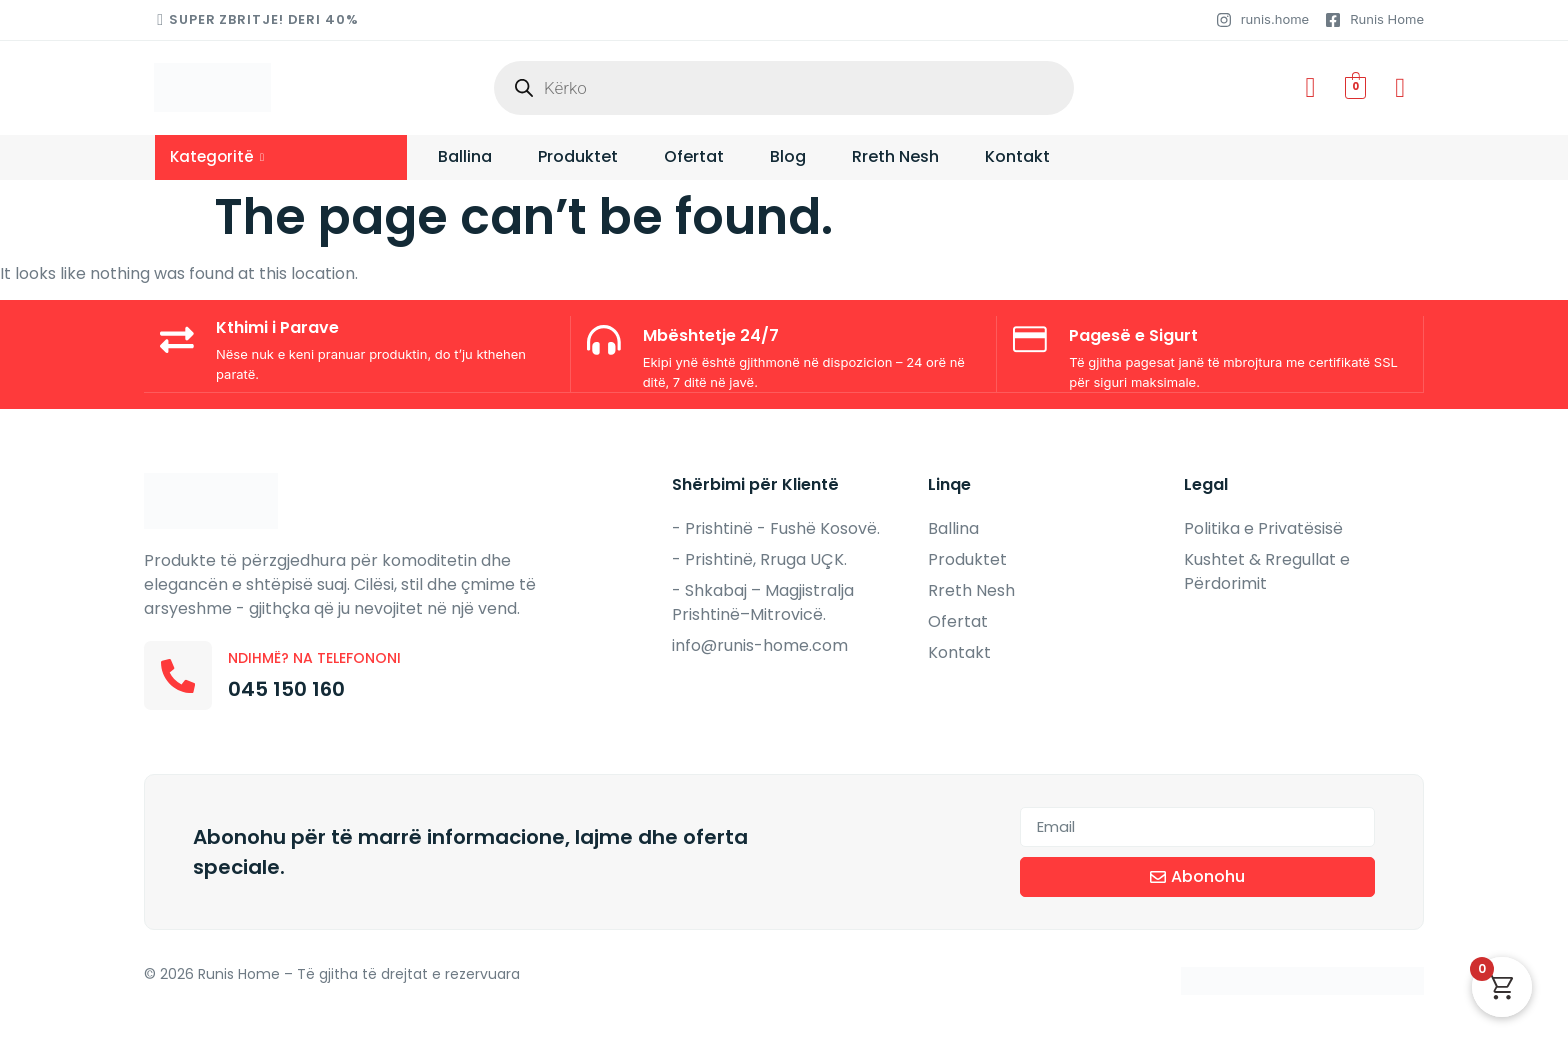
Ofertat (694, 157)
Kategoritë (217, 156)
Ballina (465, 157)
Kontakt (1017, 157)
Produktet (578, 157)
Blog (788, 157)
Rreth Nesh (895, 157)
